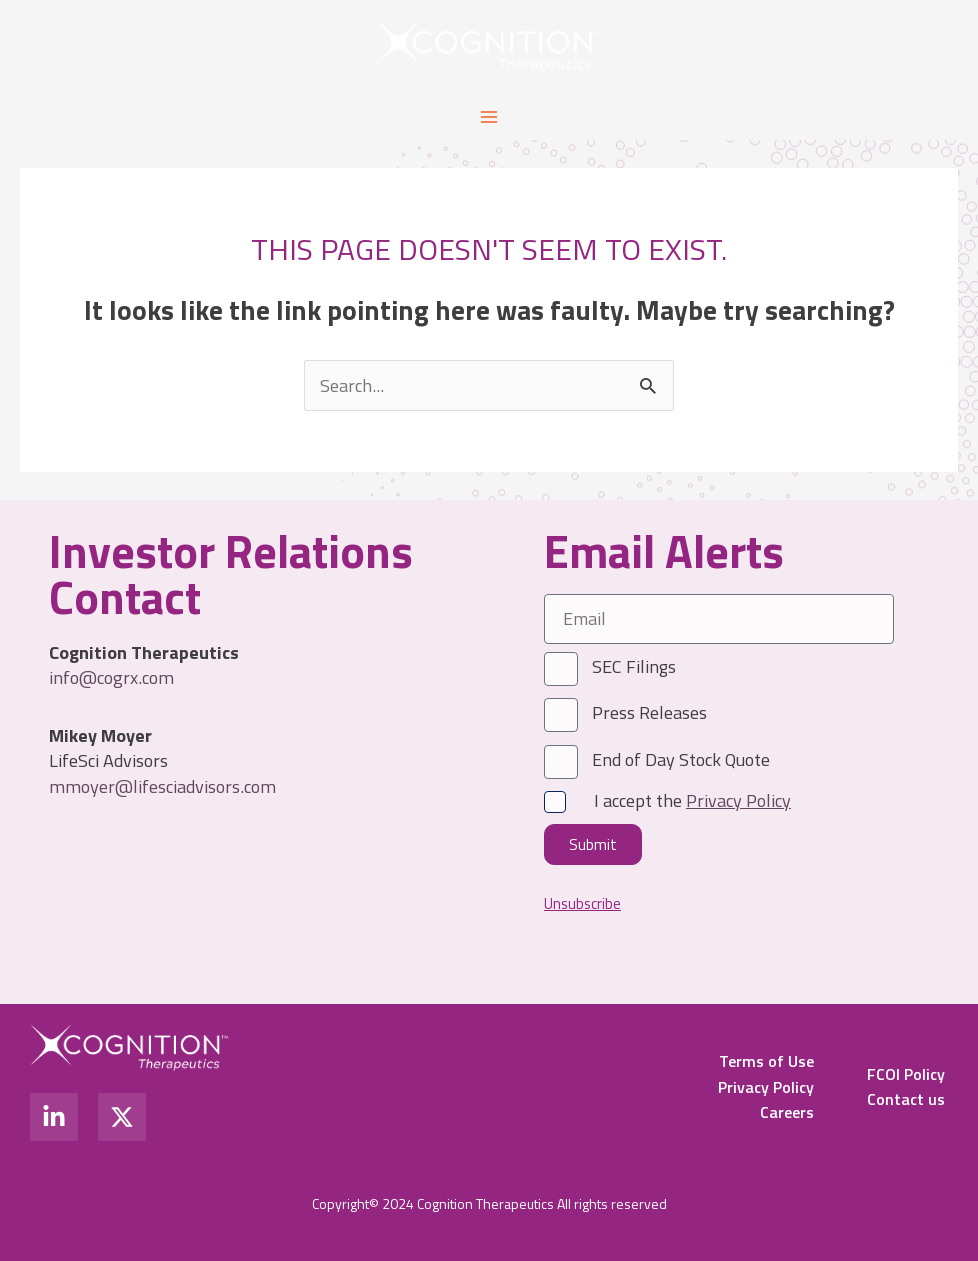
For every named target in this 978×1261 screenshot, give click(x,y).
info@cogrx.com (111, 677)
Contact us (906, 1099)
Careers (787, 1112)
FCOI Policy (906, 1074)
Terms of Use (766, 1061)
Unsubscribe (582, 904)
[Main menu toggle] (488, 116)
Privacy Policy (766, 1087)
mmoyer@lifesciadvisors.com (162, 786)
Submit (593, 844)
